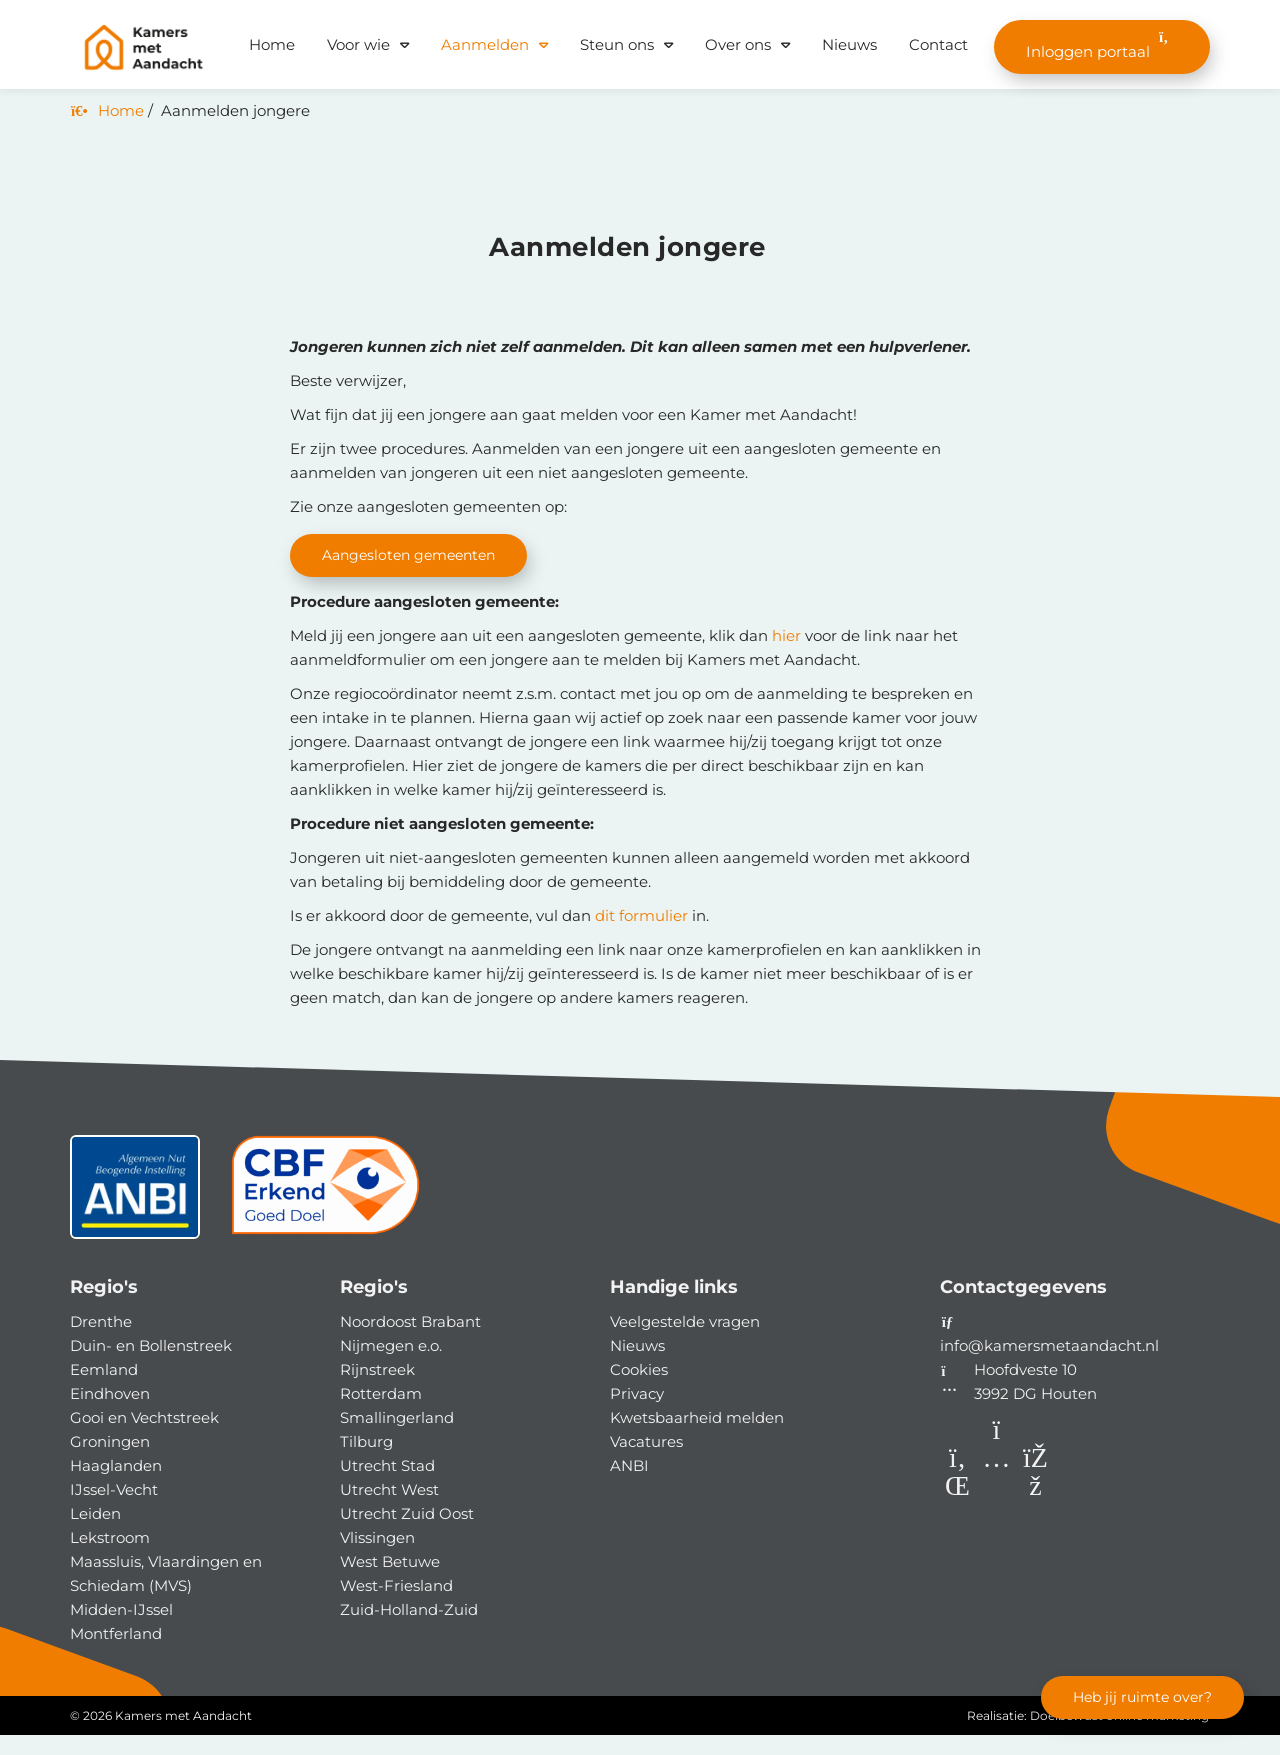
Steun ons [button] (617, 44)
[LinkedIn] (959, 1509)
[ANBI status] (135, 1214)
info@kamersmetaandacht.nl (1049, 1365)
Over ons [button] (738, 44)
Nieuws (849, 44)
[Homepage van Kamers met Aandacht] (143, 48)
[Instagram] (998, 1509)
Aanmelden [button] (485, 44)
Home (272, 44)
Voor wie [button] (358, 44)
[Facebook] (1035, 1509)
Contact (938, 44)
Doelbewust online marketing (1119, 1735)
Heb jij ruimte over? (1137, 1695)
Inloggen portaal (1102, 45)
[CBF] (325, 1214)
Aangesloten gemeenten (415, 555)
